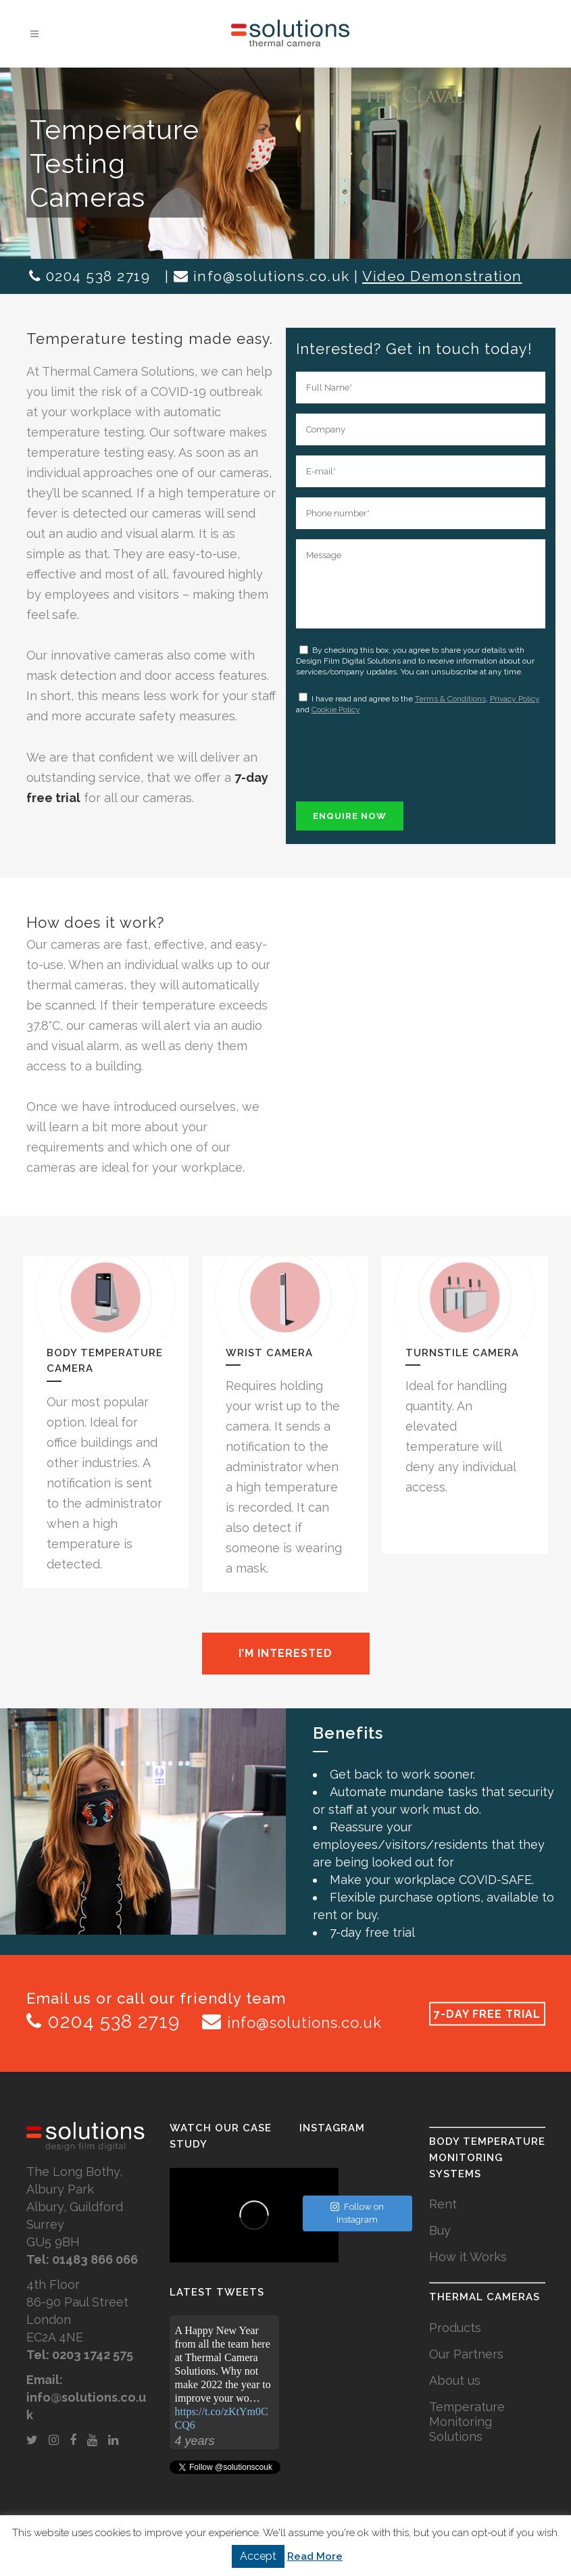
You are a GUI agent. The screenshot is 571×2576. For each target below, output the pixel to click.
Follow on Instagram (357, 2213)
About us (454, 2380)
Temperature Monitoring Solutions (467, 2422)
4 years (195, 2441)
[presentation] (398, 754)
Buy (440, 2230)
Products (455, 2328)
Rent (443, 2204)
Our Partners (466, 2354)
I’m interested (285, 1653)
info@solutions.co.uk (271, 276)
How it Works (468, 2257)
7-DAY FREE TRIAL (487, 2013)
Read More (315, 2556)
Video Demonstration (442, 276)
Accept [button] (258, 2556)
